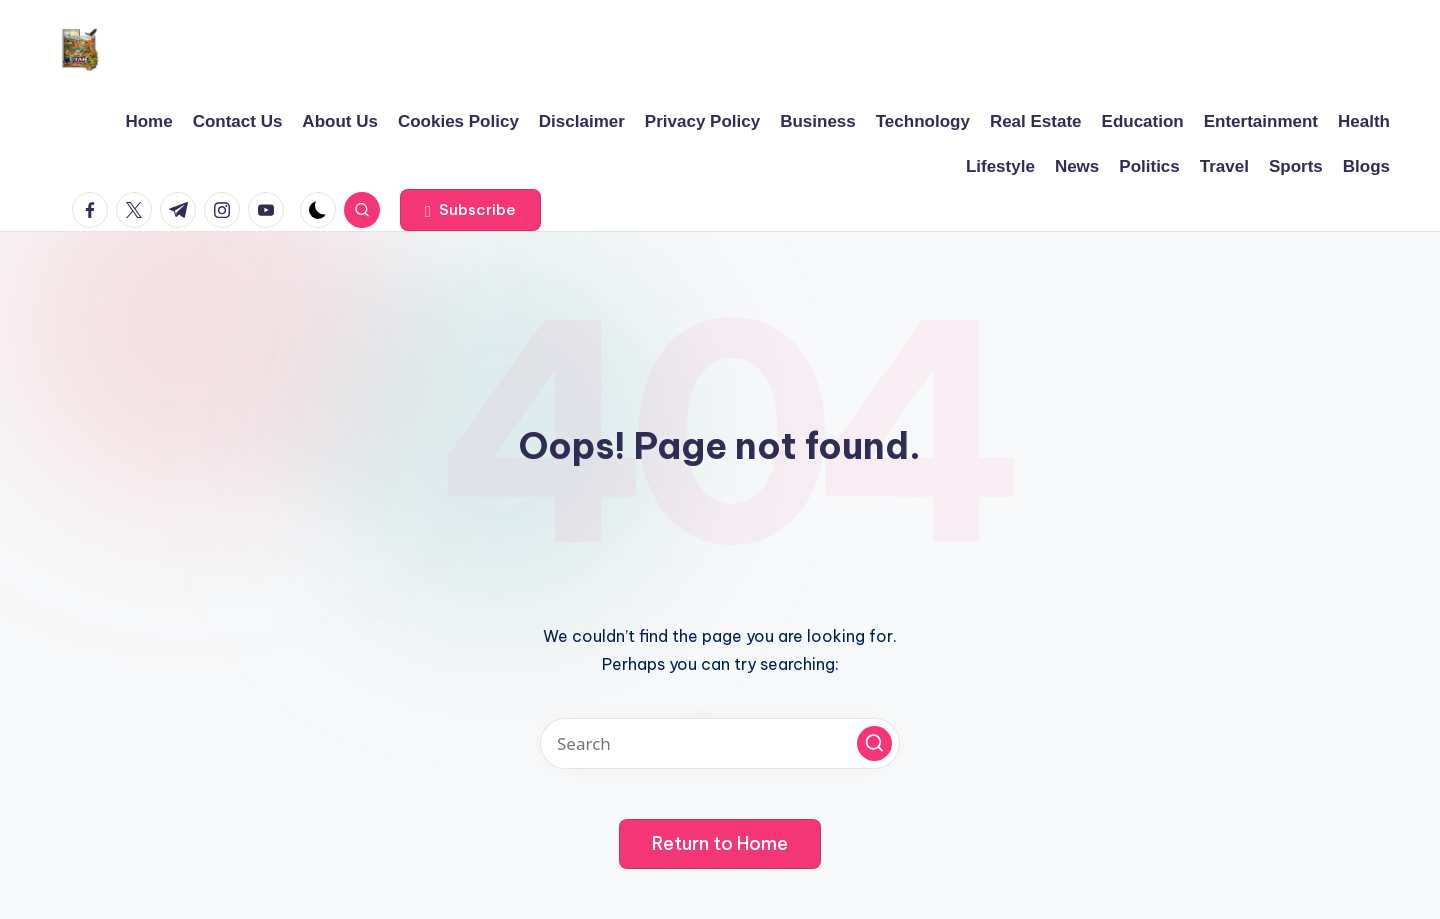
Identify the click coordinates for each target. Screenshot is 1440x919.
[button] (470, 210)
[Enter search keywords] (720, 743)
